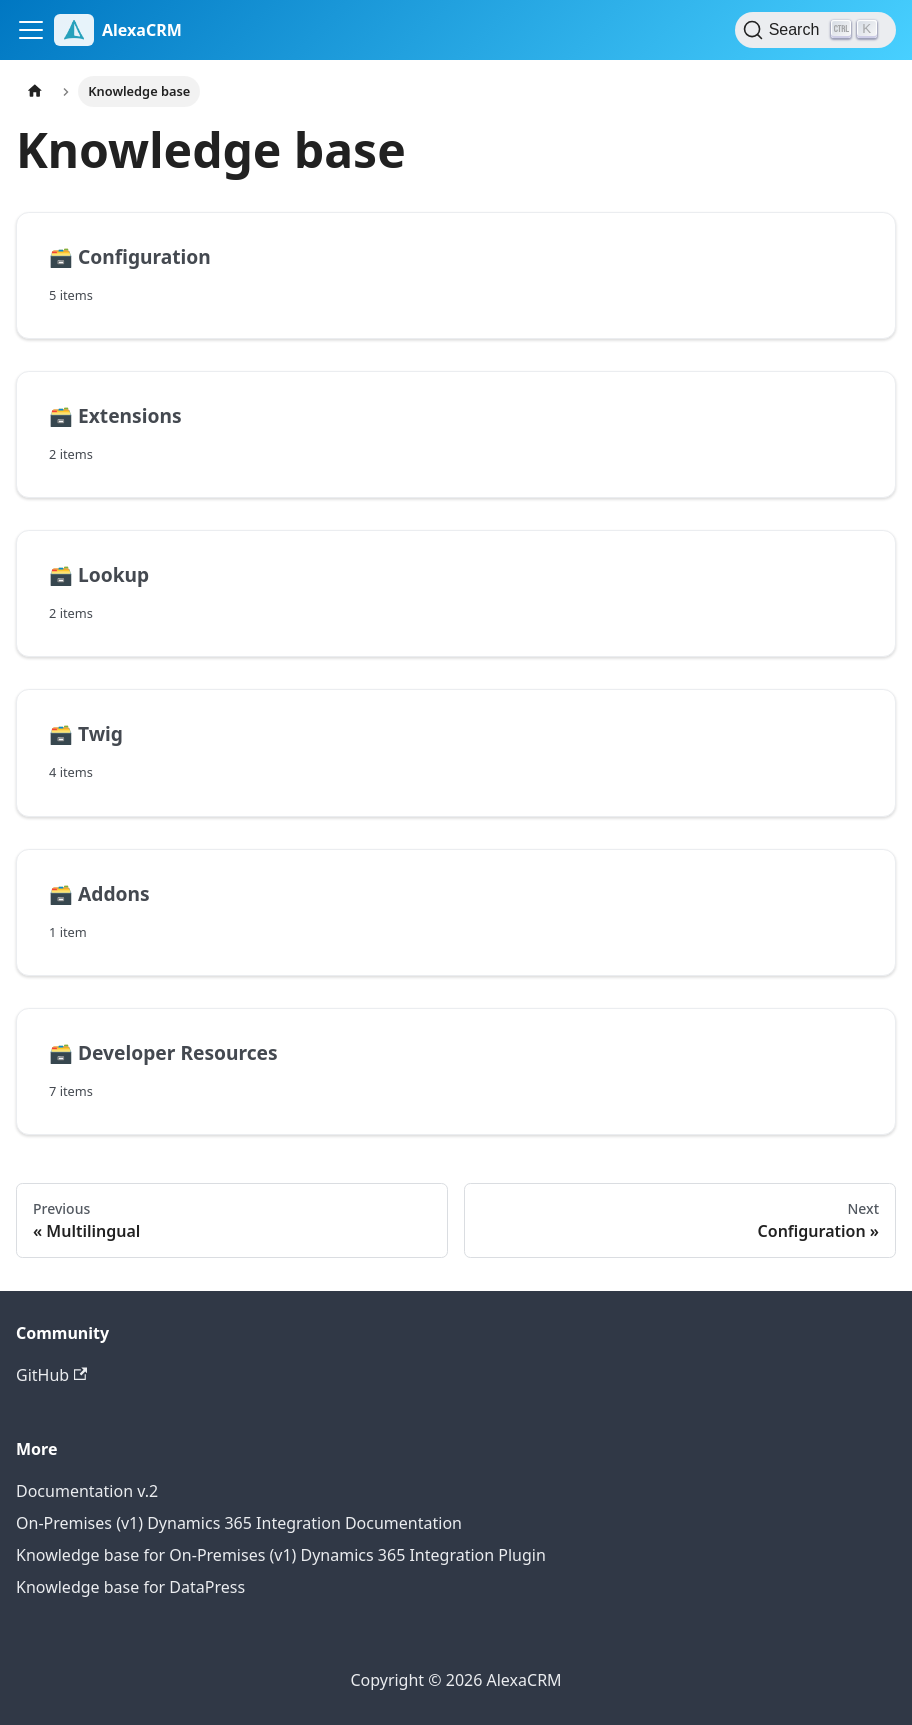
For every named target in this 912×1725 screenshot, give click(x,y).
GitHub (51, 1375)
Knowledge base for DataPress (130, 1587)
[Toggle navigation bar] (31, 30)
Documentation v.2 (87, 1491)
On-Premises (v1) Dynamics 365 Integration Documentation (239, 1523)
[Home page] (35, 91)
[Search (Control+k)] (815, 30)
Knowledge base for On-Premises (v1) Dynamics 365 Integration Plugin (281, 1555)
